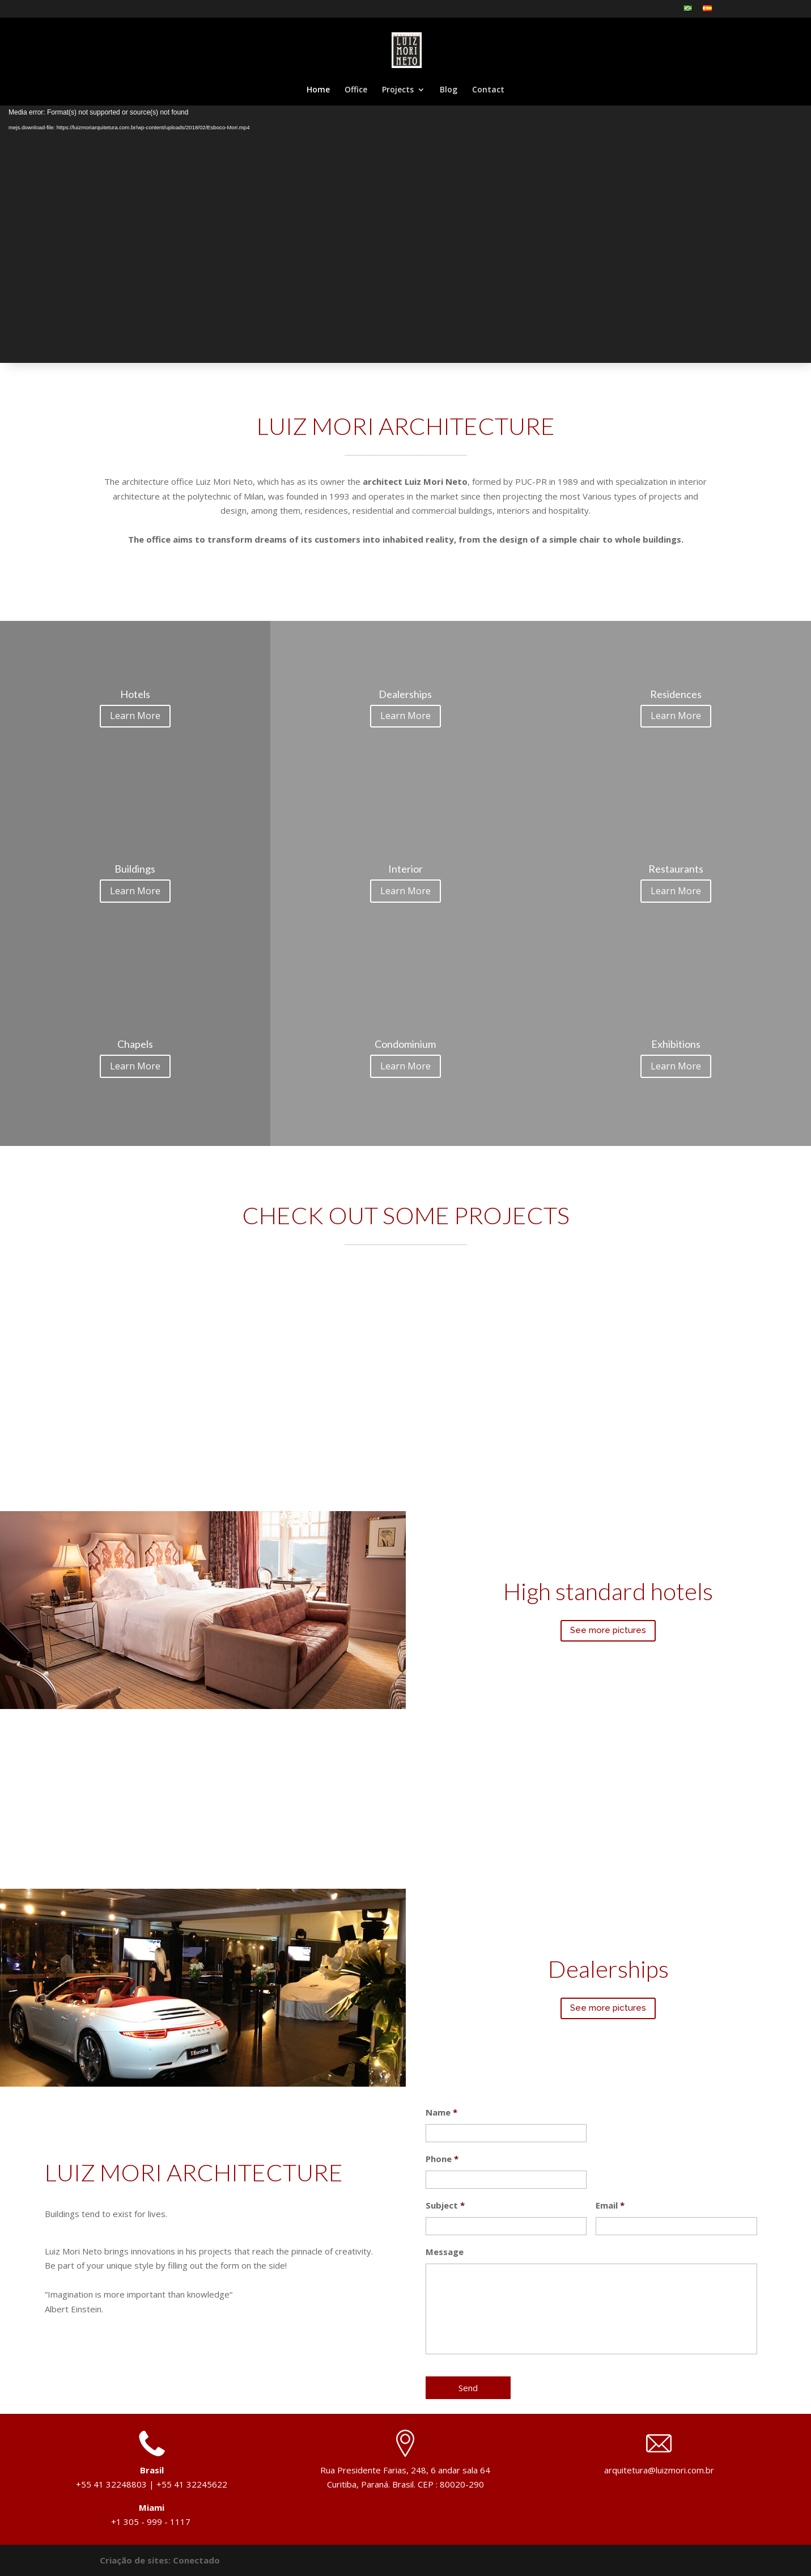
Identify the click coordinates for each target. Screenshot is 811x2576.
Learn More (135, 715)
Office (356, 90)
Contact (488, 90)
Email (610, 2205)
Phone (442, 2159)
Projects (398, 90)
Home (318, 90)
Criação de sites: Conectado (160, 2560)
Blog (448, 90)
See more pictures (608, 1630)
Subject (445, 2205)
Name (441, 2112)
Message (445, 2252)
